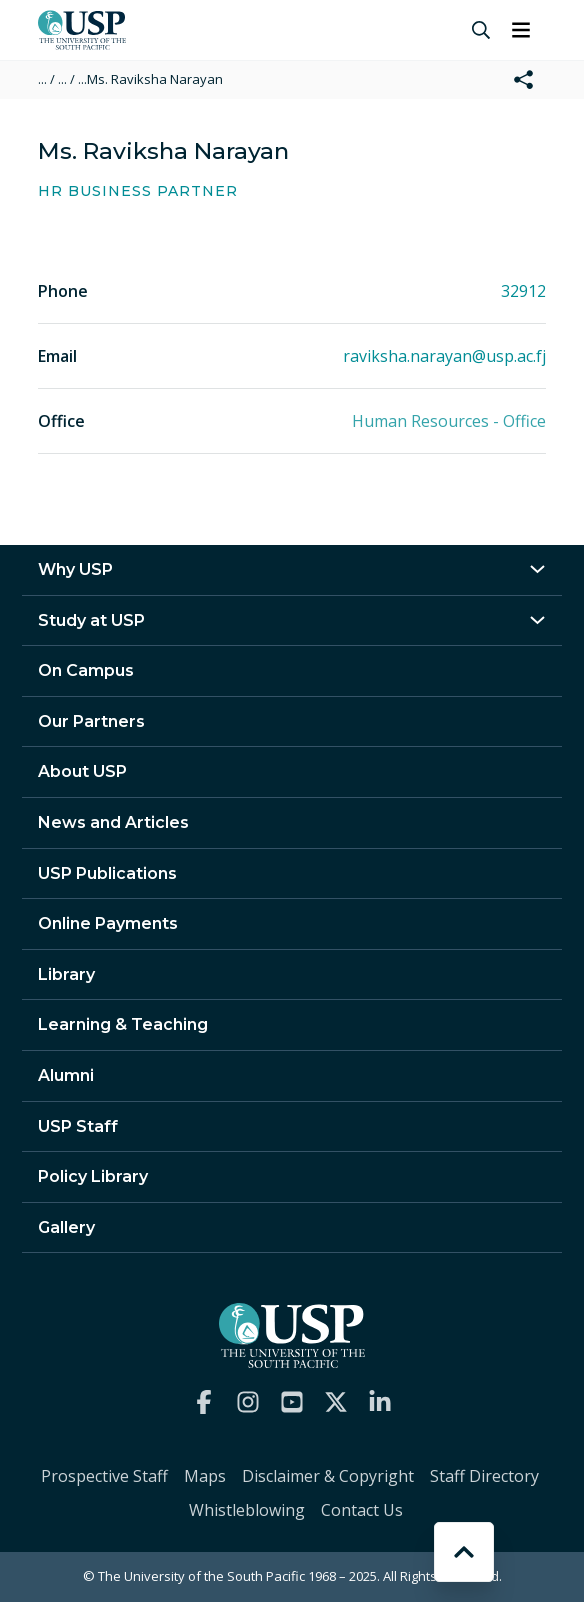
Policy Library (93, 1176)
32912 (523, 291)
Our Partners (91, 721)
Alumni (66, 1075)
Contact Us (362, 1510)
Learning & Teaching (123, 1024)
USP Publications (107, 873)
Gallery (66, 1227)
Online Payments (108, 923)
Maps (205, 1476)
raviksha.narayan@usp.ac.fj (444, 356)
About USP (82, 771)
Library (66, 974)
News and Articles (113, 822)
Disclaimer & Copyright (328, 1476)
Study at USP (91, 620)
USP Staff (78, 1126)
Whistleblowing (247, 1510)
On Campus (86, 670)
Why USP (75, 569)
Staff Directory (484, 1476)
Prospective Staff (104, 1476)
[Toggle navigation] (521, 30)
